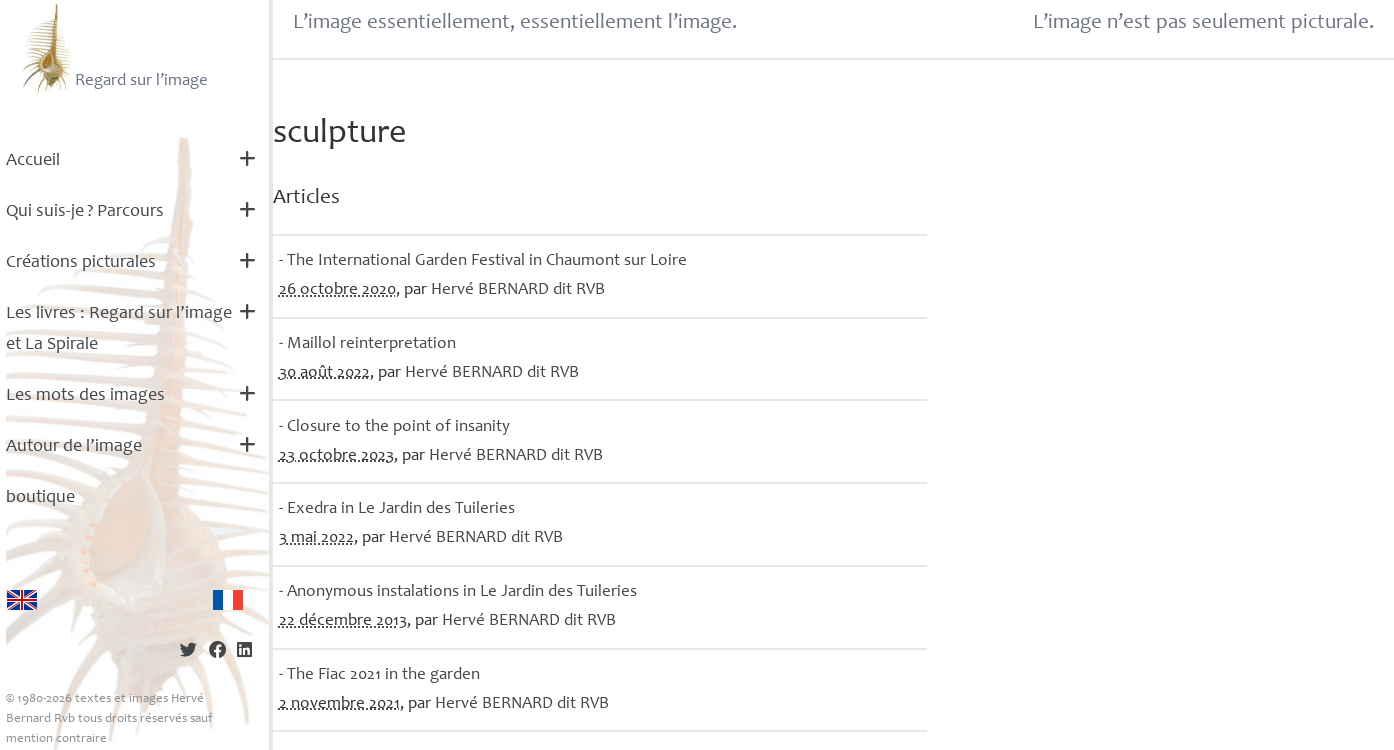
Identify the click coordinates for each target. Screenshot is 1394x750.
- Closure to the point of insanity (394, 427)
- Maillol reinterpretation (367, 344)
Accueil (33, 161)
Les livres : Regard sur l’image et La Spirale (119, 329)
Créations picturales (81, 263)
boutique (40, 498)
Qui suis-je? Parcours (85, 212)
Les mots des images (85, 396)
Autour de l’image (74, 447)
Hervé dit (518, 290)
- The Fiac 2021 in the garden (379, 675)
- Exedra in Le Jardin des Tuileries (397, 509)
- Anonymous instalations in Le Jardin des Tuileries (458, 592)
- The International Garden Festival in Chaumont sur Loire (483, 261)
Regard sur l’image (112, 48)
